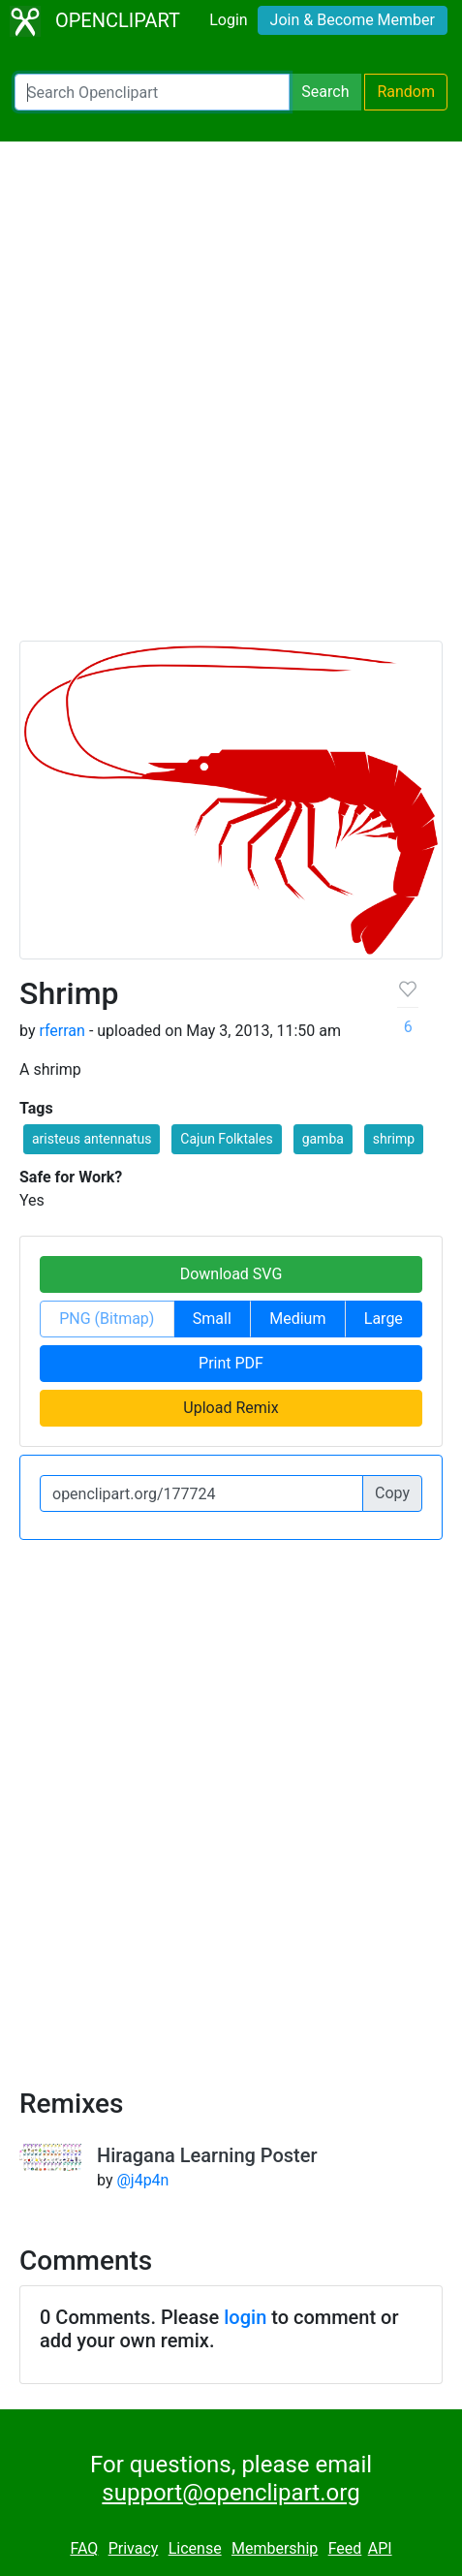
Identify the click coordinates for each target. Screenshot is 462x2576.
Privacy (133, 2548)
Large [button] (383, 1318)
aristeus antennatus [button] (91, 1139)
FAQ (84, 2548)
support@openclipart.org (230, 2492)
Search (325, 91)
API (380, 2548)
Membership (274, 2548)
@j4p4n (142, 2180)
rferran (61, 1030)
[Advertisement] (231, 400)
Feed (345, 2548)
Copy (392, 1493)
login (245, 2317)
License (195, 2548)
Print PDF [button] (231, 1363)
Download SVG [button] (231, 1274)
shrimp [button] (394, 1139)
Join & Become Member (352, 20)
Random (406, 91)
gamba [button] (323, 1139)
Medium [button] (297, 1318)
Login (228, 20)
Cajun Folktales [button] (226, 1139)
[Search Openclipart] (152, 92)
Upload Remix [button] (230, 1407)
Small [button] (212, 1318)
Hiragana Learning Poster (207, 2155)
